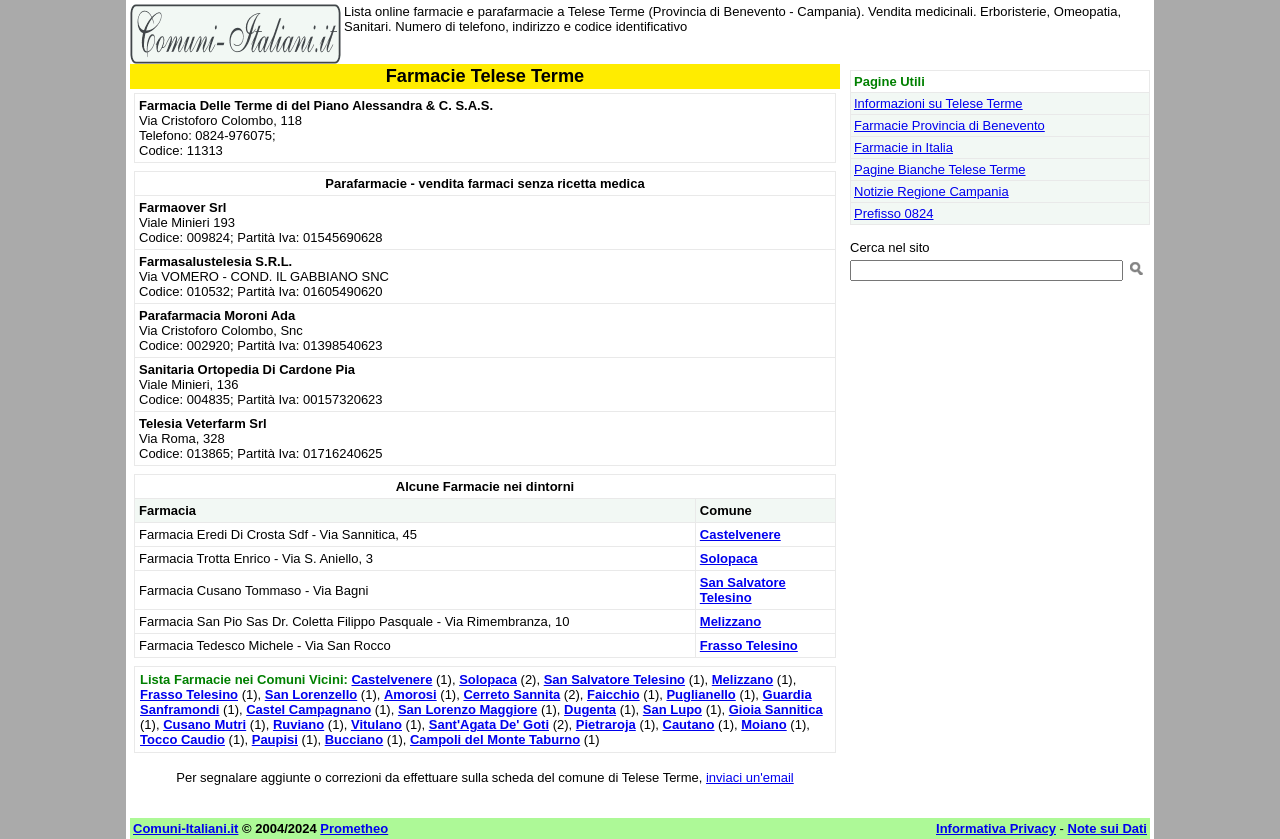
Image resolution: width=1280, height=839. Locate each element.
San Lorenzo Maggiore (467, 709)
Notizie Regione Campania (931, 191)
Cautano (689, 724)
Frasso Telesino (749, 645)
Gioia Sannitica (776, 709)
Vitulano (376, 724)
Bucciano (354, 739)
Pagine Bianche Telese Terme (940, 169)
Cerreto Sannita (511, 694)
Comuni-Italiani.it (185, 828)
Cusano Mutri (204, 724)
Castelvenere (740, 534)
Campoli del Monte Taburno (495, 739)
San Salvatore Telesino (743, 590)
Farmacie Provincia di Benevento (949, 125)
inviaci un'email (750, 777)
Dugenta (590, 709)
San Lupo (672, 709)
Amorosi (410, 694)
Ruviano (298, 724)
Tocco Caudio (182, 739)
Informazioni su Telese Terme (938, 103)
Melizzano (730, 621)
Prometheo (354, 828)
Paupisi (275, 739)
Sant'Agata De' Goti (489, 724)
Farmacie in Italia (903, 147)
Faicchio (613, 694)
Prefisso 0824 (894, 213)
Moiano (764, 724)
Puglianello (700, 694)
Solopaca (729, 558)
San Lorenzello (311, 694)
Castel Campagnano (308, 709)
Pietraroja (606, 724)
